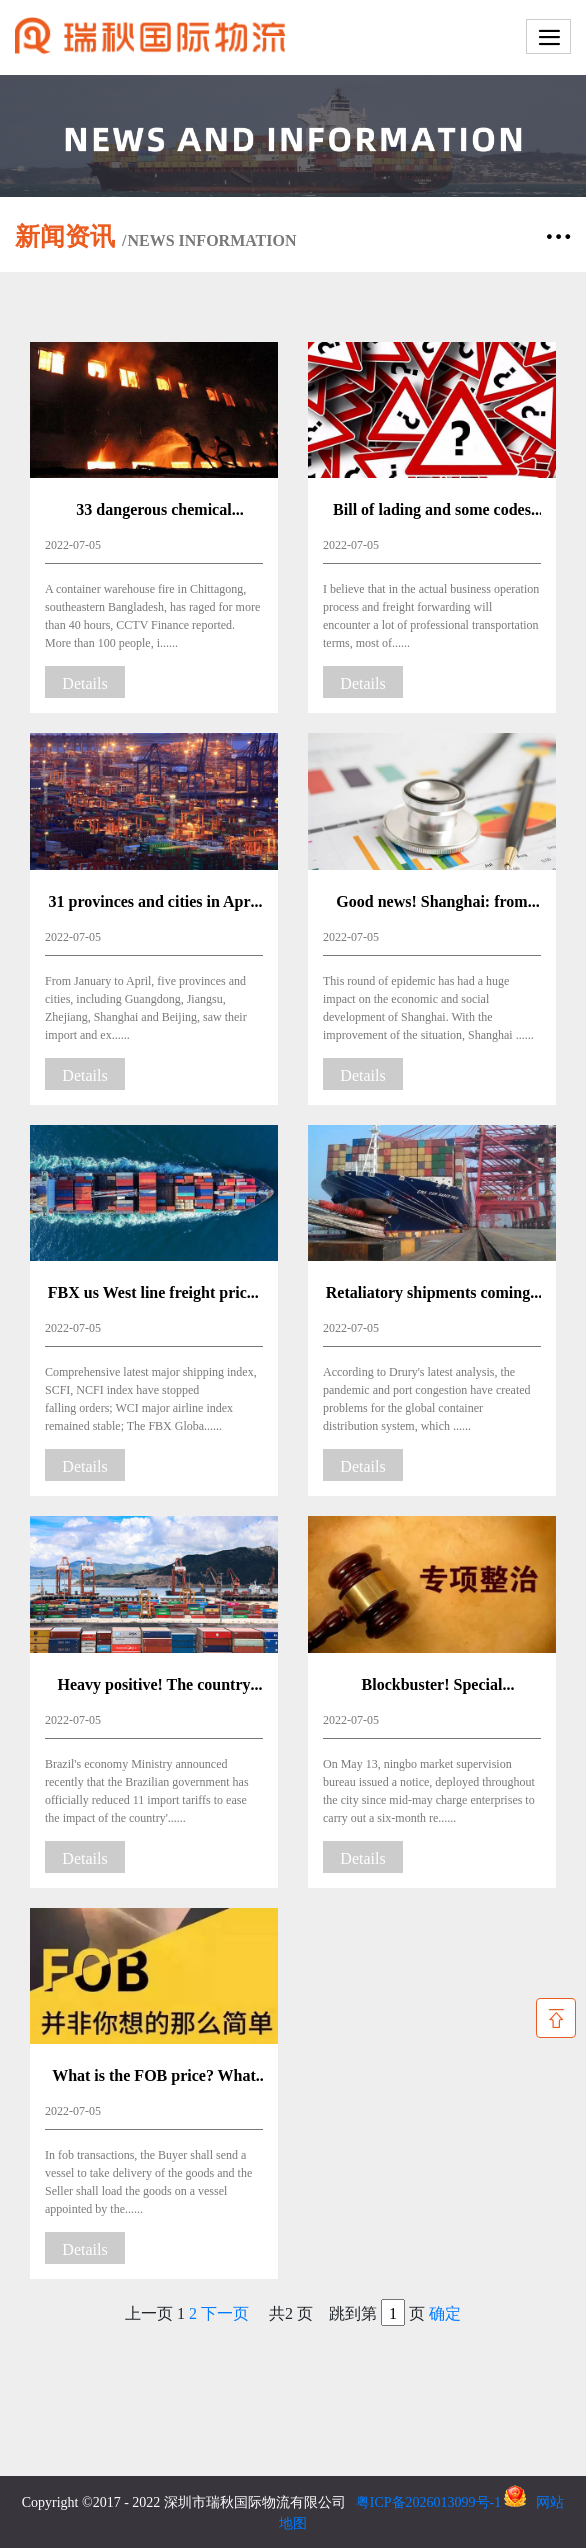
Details (84, 682)
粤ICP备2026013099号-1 (428, 2501)
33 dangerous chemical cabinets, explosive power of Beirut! (154, 511)
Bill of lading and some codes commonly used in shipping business (432, 511)
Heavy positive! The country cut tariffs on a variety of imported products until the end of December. (154, 1686)
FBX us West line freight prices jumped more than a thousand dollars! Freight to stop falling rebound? (154, 1294)
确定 (445, 2312)
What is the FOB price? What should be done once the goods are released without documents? (154, 2077)
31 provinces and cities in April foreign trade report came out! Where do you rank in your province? (154, 903)
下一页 (225, 2312)
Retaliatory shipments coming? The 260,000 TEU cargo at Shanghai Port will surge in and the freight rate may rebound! (432, 1294)
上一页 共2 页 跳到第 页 (293, 2312)
